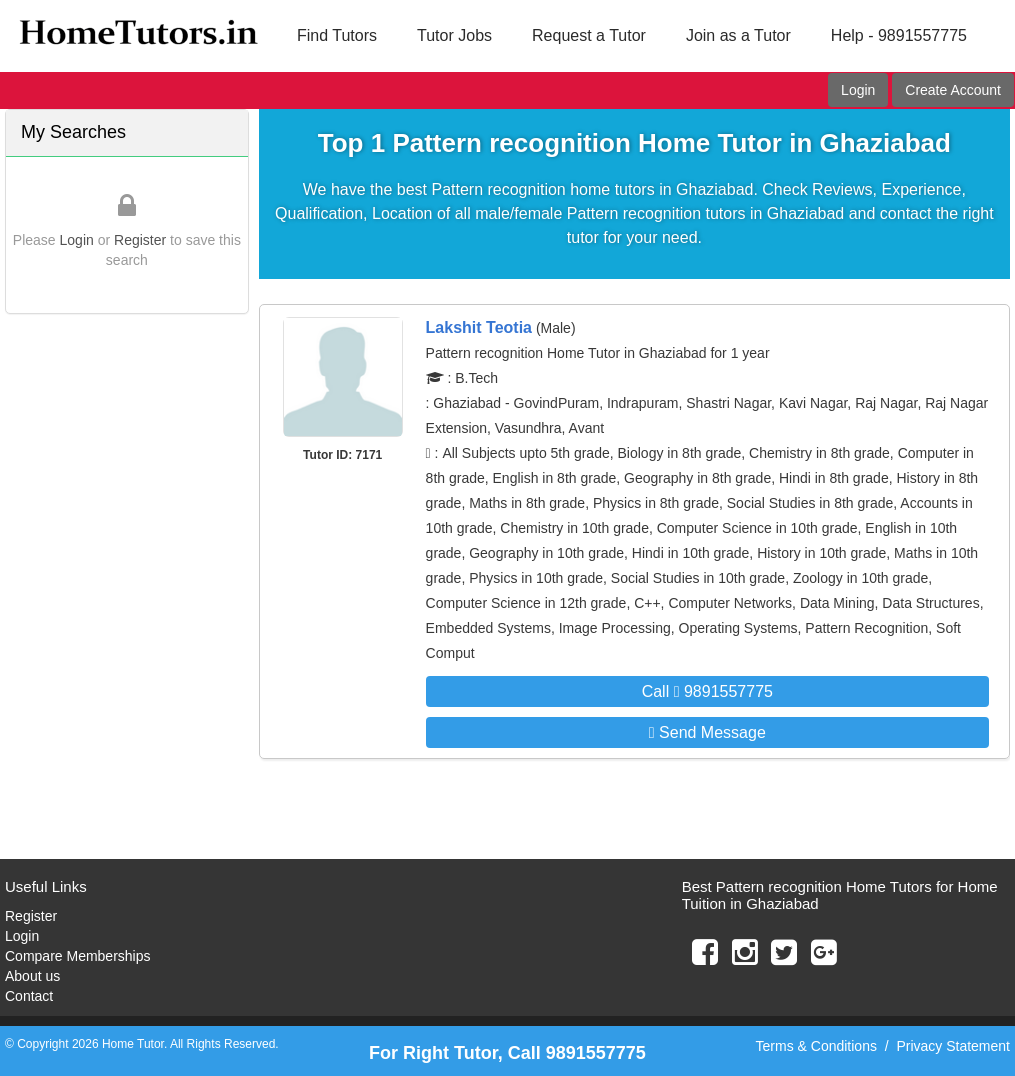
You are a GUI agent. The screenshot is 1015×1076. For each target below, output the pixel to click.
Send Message (707, 732)
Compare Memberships (78, 956)
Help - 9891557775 (899, 35)
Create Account (953, 90)
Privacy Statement (953, 1046)
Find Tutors (337, 35)
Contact (29, 996)
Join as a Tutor (738, 35)
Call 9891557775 (707, 691)
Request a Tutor (589, 35)
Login (858, 90)
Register (140, 240)
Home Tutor (133, 1044)
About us (32, 976)
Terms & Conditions (816, 1046)
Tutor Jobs (454, 35)
